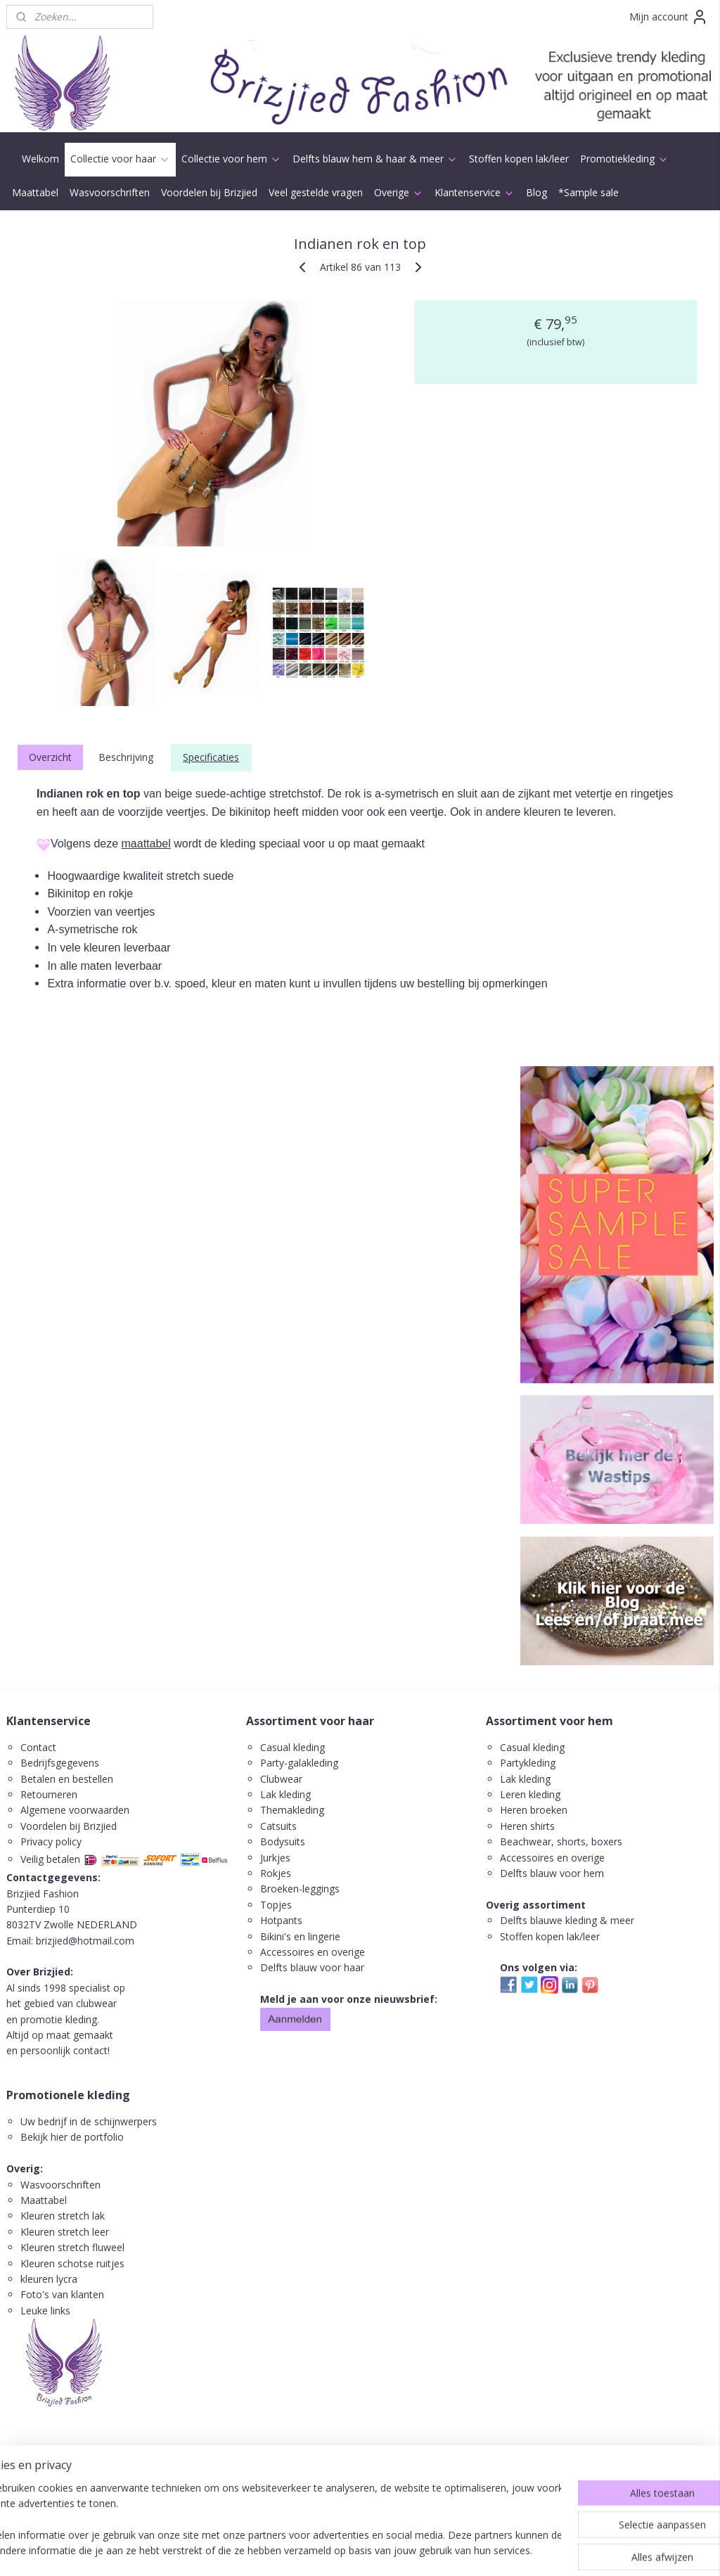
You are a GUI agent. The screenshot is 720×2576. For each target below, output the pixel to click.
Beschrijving (125, 757)
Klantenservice (475, 192)
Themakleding (293, 1809)
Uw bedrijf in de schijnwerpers (88, 2121)
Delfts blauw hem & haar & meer (375, 158)
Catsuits (278, 1826)
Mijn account (668, 16)
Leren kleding (530, 1794)
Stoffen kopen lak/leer (519, 158)
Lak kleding (285, 1794)
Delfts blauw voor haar (312, 1967)
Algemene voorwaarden (74, 1809)
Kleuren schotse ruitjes (72, 2263)
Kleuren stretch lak (62, 2215)
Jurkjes (275, 1857)
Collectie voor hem (231, 158)
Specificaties (211, 757)
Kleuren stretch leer (64, 2231)
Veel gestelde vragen (316, 192)
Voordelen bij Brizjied (209, 192)
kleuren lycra (48, 2279)
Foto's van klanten (62, 2294)
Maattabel (35, 192)
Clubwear (281, 1779)
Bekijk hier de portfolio (72, 2137)
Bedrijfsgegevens (59, 1762)
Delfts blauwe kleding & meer (567, 1920)
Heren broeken (533, 1809)
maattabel (146, 844)
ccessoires (530, 1857)
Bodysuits (282, 1841)
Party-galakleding (299, 1762)
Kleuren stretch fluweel (72, 2247)
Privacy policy (51, 1841)
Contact (38, 1747)
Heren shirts (527, 1826)
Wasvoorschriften (110, 192)
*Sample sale (588, 192)
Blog (536, 192)
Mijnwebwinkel (516, 2550)
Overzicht (50, 757)
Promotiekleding (624, 158)
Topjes (276, 1904)
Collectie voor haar (120, 158)
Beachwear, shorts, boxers (561, 1841)
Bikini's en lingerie (300, 1936)
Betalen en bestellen (66, 1779)
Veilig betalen (50, 1859)
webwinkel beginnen (393, 2550)
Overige (398, 192)
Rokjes (275, 1873)
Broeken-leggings (300, 1888)
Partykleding (527, 1762)
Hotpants (281, 1920)
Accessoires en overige (312, 1952)
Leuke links (45, 2310)
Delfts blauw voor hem (552, 1873)
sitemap (310, 2550)
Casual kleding (294, 1747)
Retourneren (48, 1794)
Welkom (40, 158)
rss (340, 2550)
